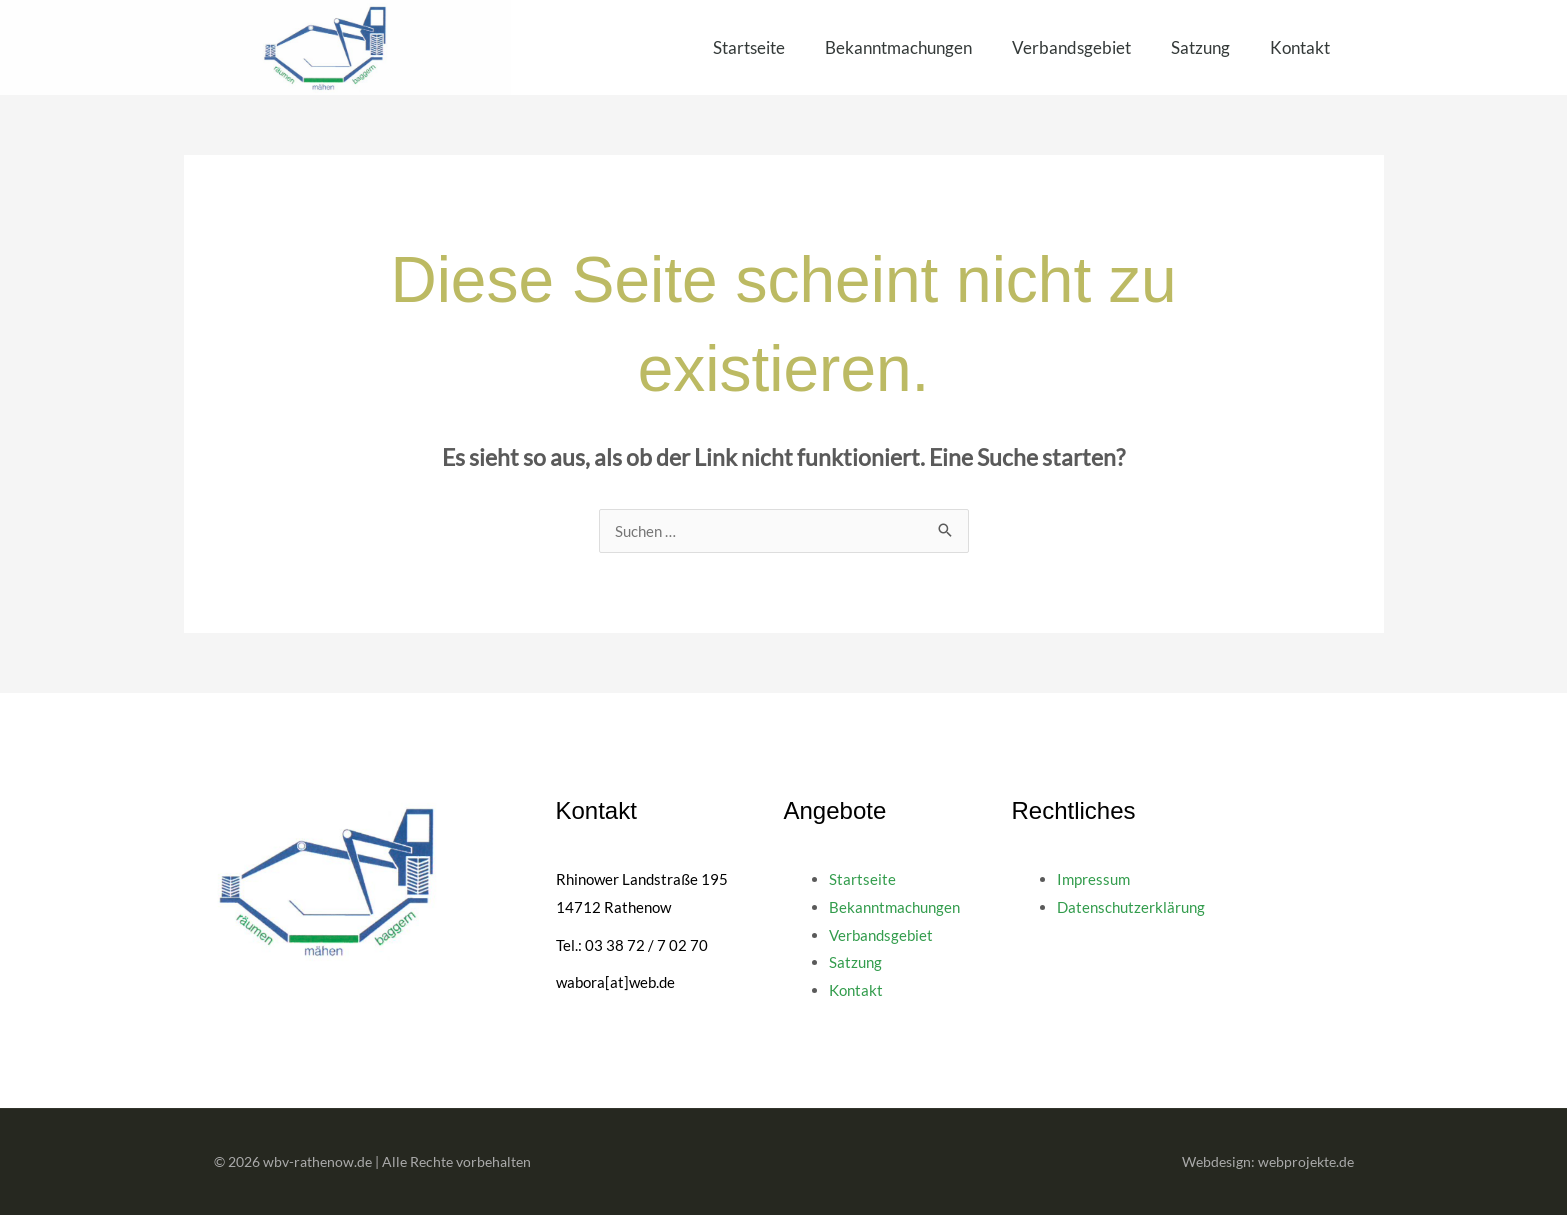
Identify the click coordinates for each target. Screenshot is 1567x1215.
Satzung (1200, 47)
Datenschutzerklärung (1131, 907)
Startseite (749, 47)
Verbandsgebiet (1071, 47)
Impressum (1093, 879)
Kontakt (1300, 47)
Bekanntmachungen (898, 47)
